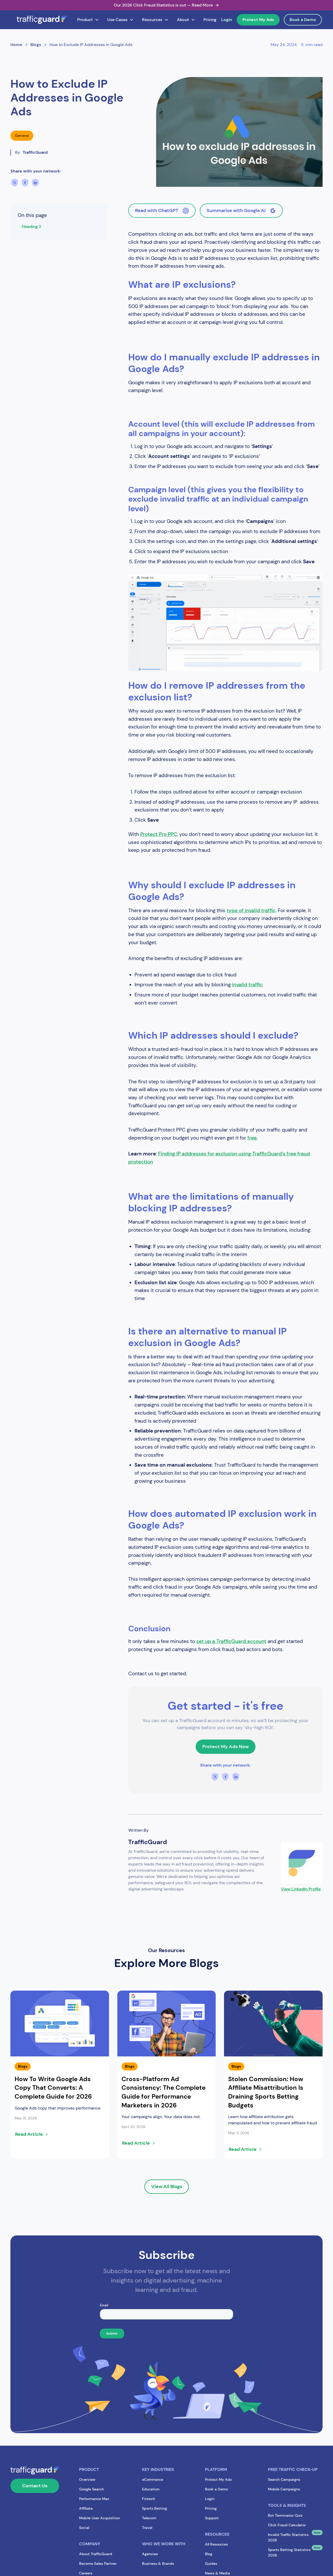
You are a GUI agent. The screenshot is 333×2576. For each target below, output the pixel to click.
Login (226, 19)
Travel (147, 2527)
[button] (88, 19)
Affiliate (86, 2508)
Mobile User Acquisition (99, 2518)
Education (150, 2489)
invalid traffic (247, 984)
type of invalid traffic (251, 910)
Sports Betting (154, 2508)
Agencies (150, 2554)
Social (84, 2527)
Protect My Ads (258, 19)
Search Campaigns (284, 2479)
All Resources (216, 2544)
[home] (42, 20)
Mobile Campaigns (284, 2489)
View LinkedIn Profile (301, 1889)
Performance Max (94, 2498)
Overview (87, 2479)
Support (212, 2518)
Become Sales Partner (98, 2563)
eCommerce (152, 2479)
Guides (211, 2563)
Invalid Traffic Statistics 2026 (288, 2537)
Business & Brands (158, 2563)
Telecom (149, 2518)
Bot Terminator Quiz (285, 2515)
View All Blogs (166, 2186)
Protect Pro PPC (158, 834)
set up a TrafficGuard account (231, 1641)
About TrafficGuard (95, 2554)
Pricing (209, 19)
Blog (208, 2554)
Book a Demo (303, 19)
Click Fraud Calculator (287, 2525)
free (252, 1138)
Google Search (91, 2489)
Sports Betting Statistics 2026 (289, 2552)
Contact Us (34, 2486)
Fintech (148, 2498)
